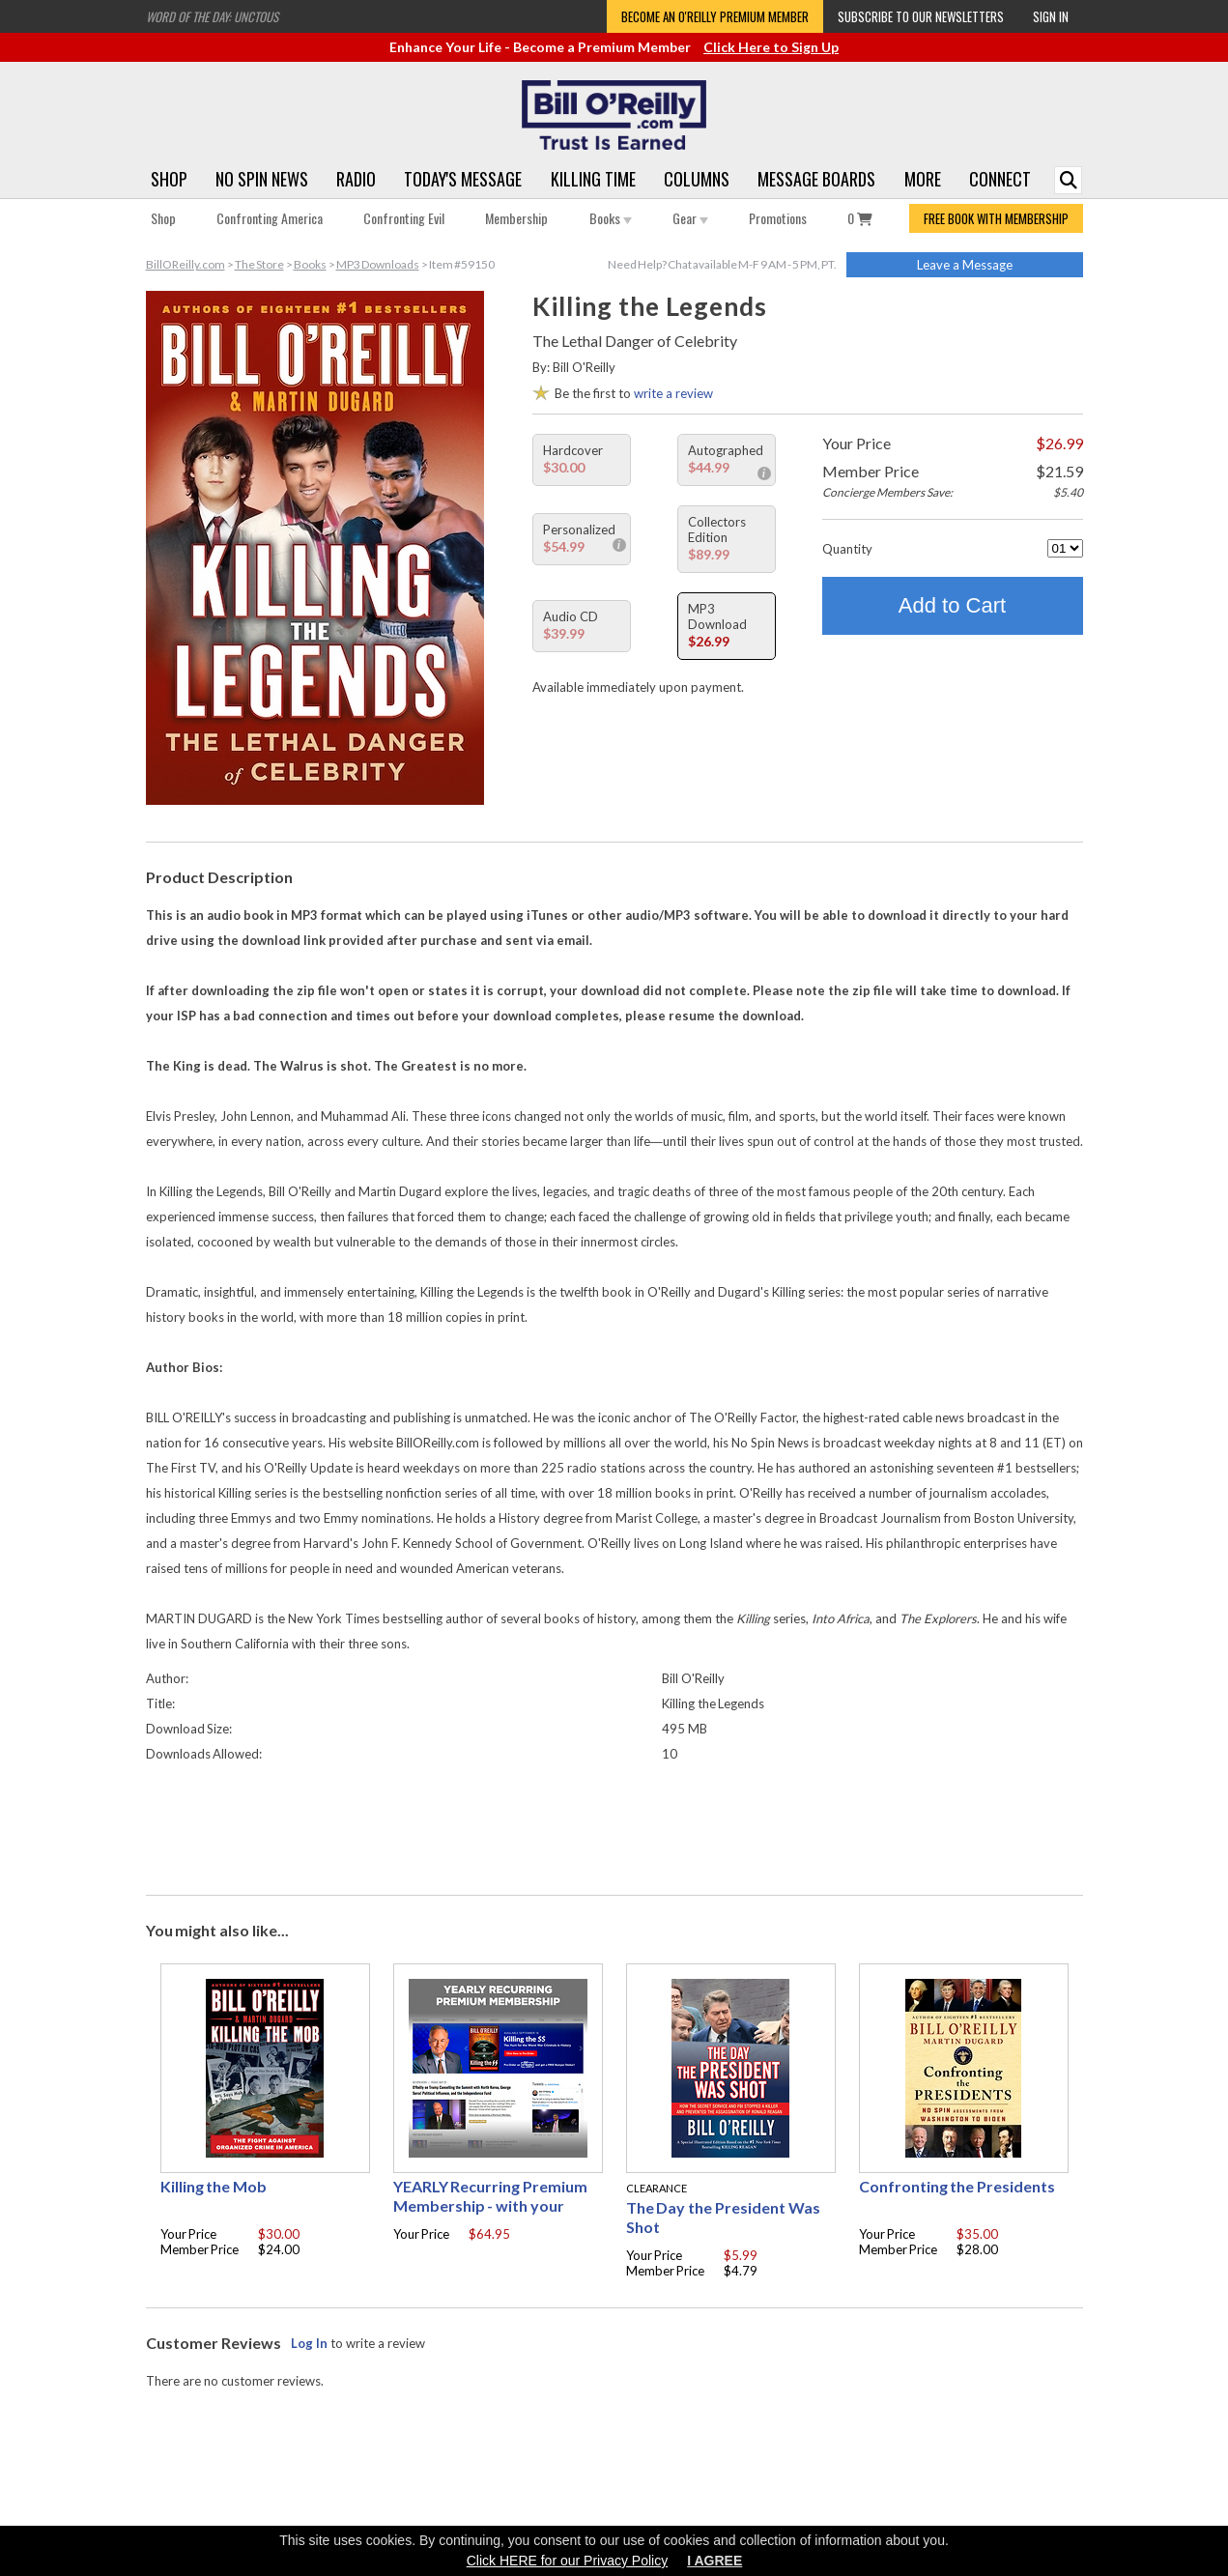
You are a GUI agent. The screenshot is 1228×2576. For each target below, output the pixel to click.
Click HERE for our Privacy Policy (568, 2560)
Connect (1000, 178)
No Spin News (261, 178)
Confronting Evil (403, 218)
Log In (309, 2343)
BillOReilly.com (185, 264)
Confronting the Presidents (957, 2186)
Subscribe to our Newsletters (921, 16)
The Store (259, 264)
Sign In (1051, 16)
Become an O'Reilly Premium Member (715, 16)
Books (610, 218)
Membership (516, 218)
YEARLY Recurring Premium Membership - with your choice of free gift (490, 2205)
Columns (696, 178)
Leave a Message (965, 264)
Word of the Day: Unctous (212, 16)
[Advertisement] (614, 1824)
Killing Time (593, 178)
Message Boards (816, 178)
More (922, 178)
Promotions (778, 218)
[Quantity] (1065, 548)
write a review (673, 393)
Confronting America (269, 218)
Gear (690, 218)
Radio (356, 178)
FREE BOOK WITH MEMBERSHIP (996, 218)
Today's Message (463, 178)
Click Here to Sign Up (771, 47)
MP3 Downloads (377, 264)
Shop (169, 178)
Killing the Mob (214, 2186)
